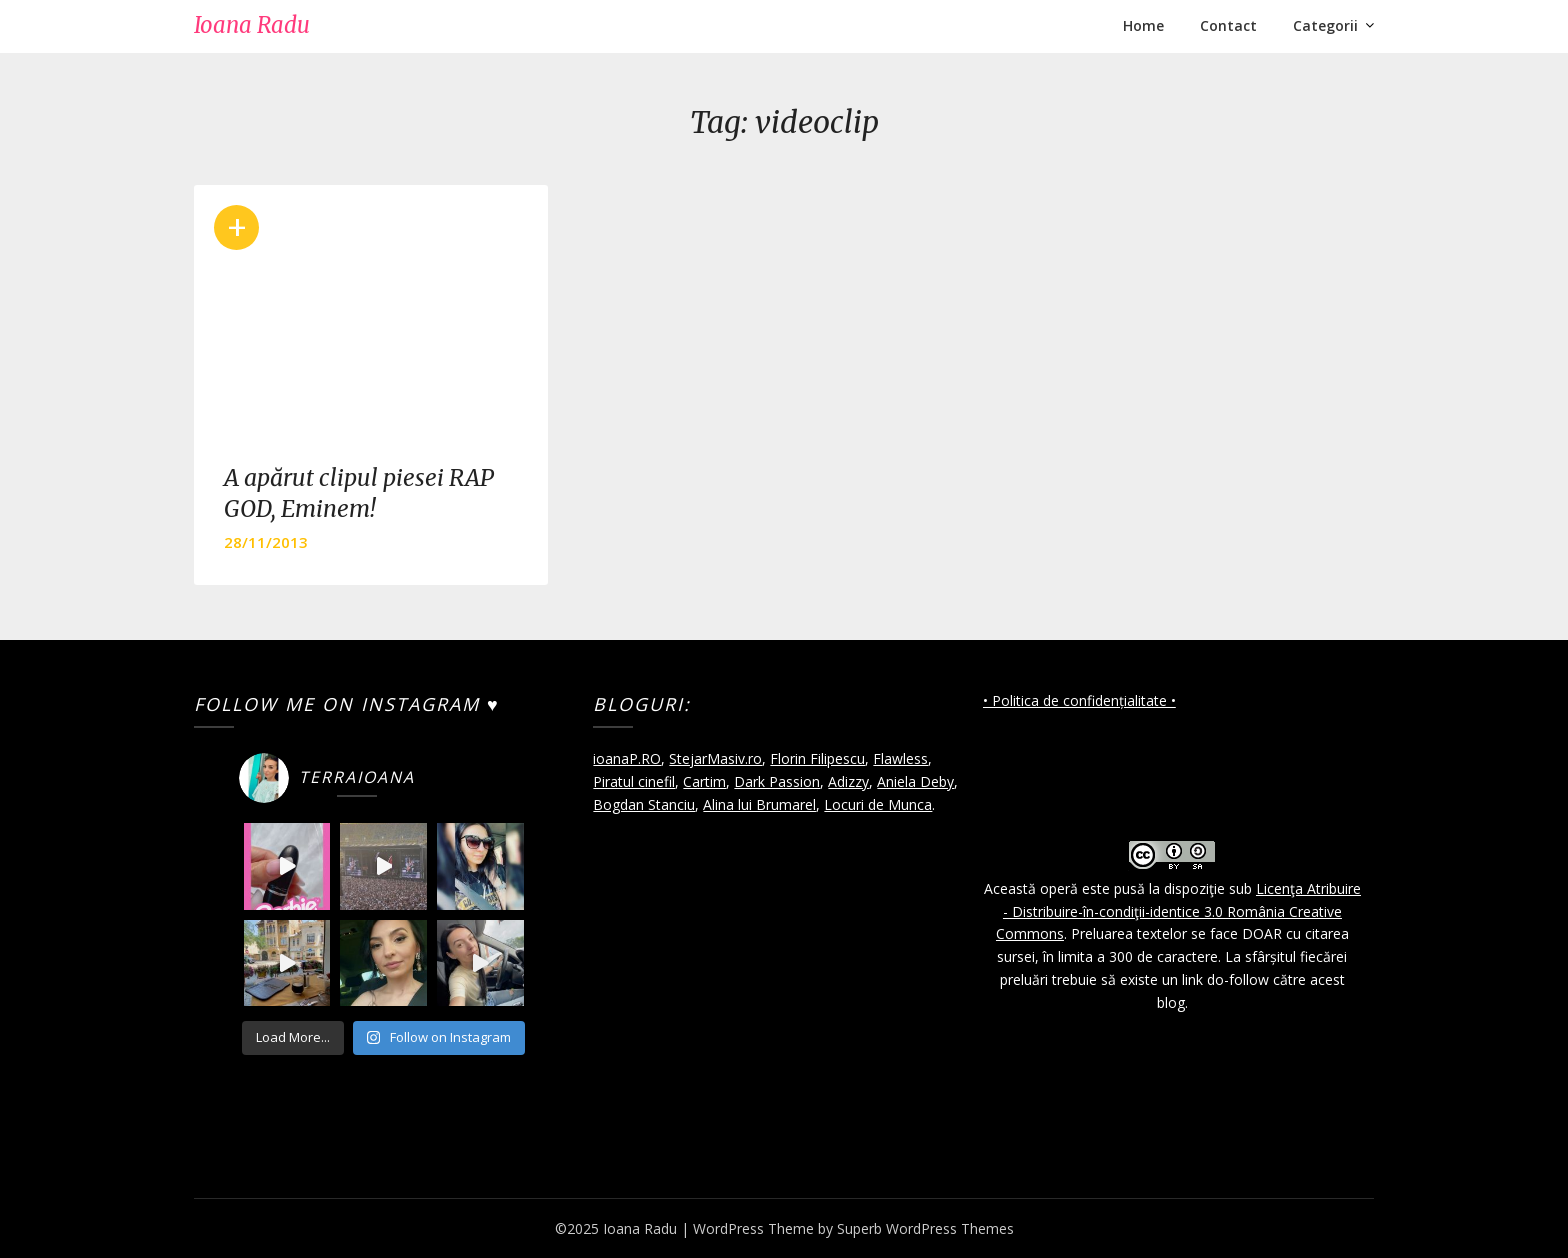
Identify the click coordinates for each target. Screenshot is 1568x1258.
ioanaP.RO (627, 758)
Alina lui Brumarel (759, 804)
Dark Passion (777, 781)
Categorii (1325, 25)
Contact (1228, 25)
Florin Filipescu (817, 758)
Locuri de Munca (878, 804)
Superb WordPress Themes (925, 1228)
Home (1143, 25)
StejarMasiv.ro (715, 758)
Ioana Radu (252, 25)
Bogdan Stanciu (644, 804)
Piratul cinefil (634, 781)
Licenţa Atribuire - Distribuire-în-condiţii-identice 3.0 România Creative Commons (1178, 911)
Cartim (704, 781)
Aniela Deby (915, 781)
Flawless (900, 758)
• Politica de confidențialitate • (1079, 700)
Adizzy (848, 781)
